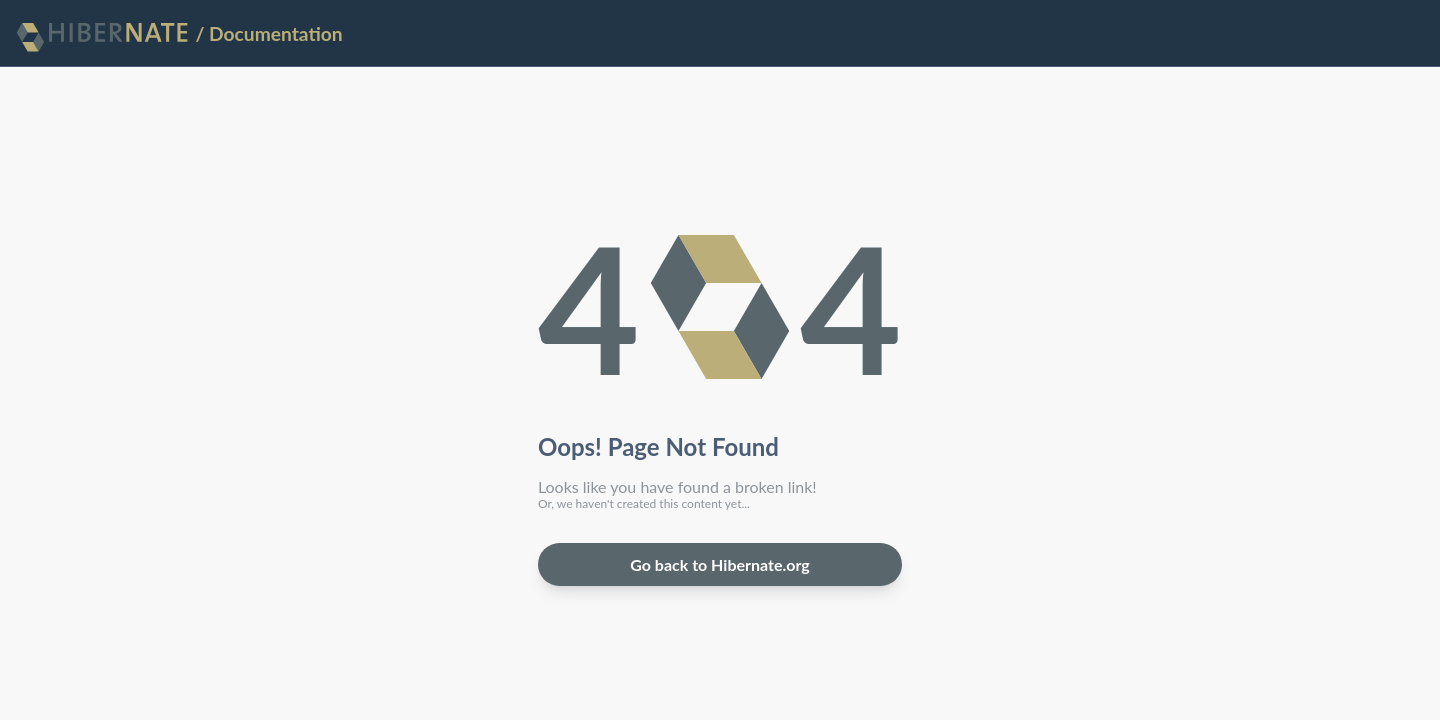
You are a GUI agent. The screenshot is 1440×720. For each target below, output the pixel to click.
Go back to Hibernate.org (720, 564)
